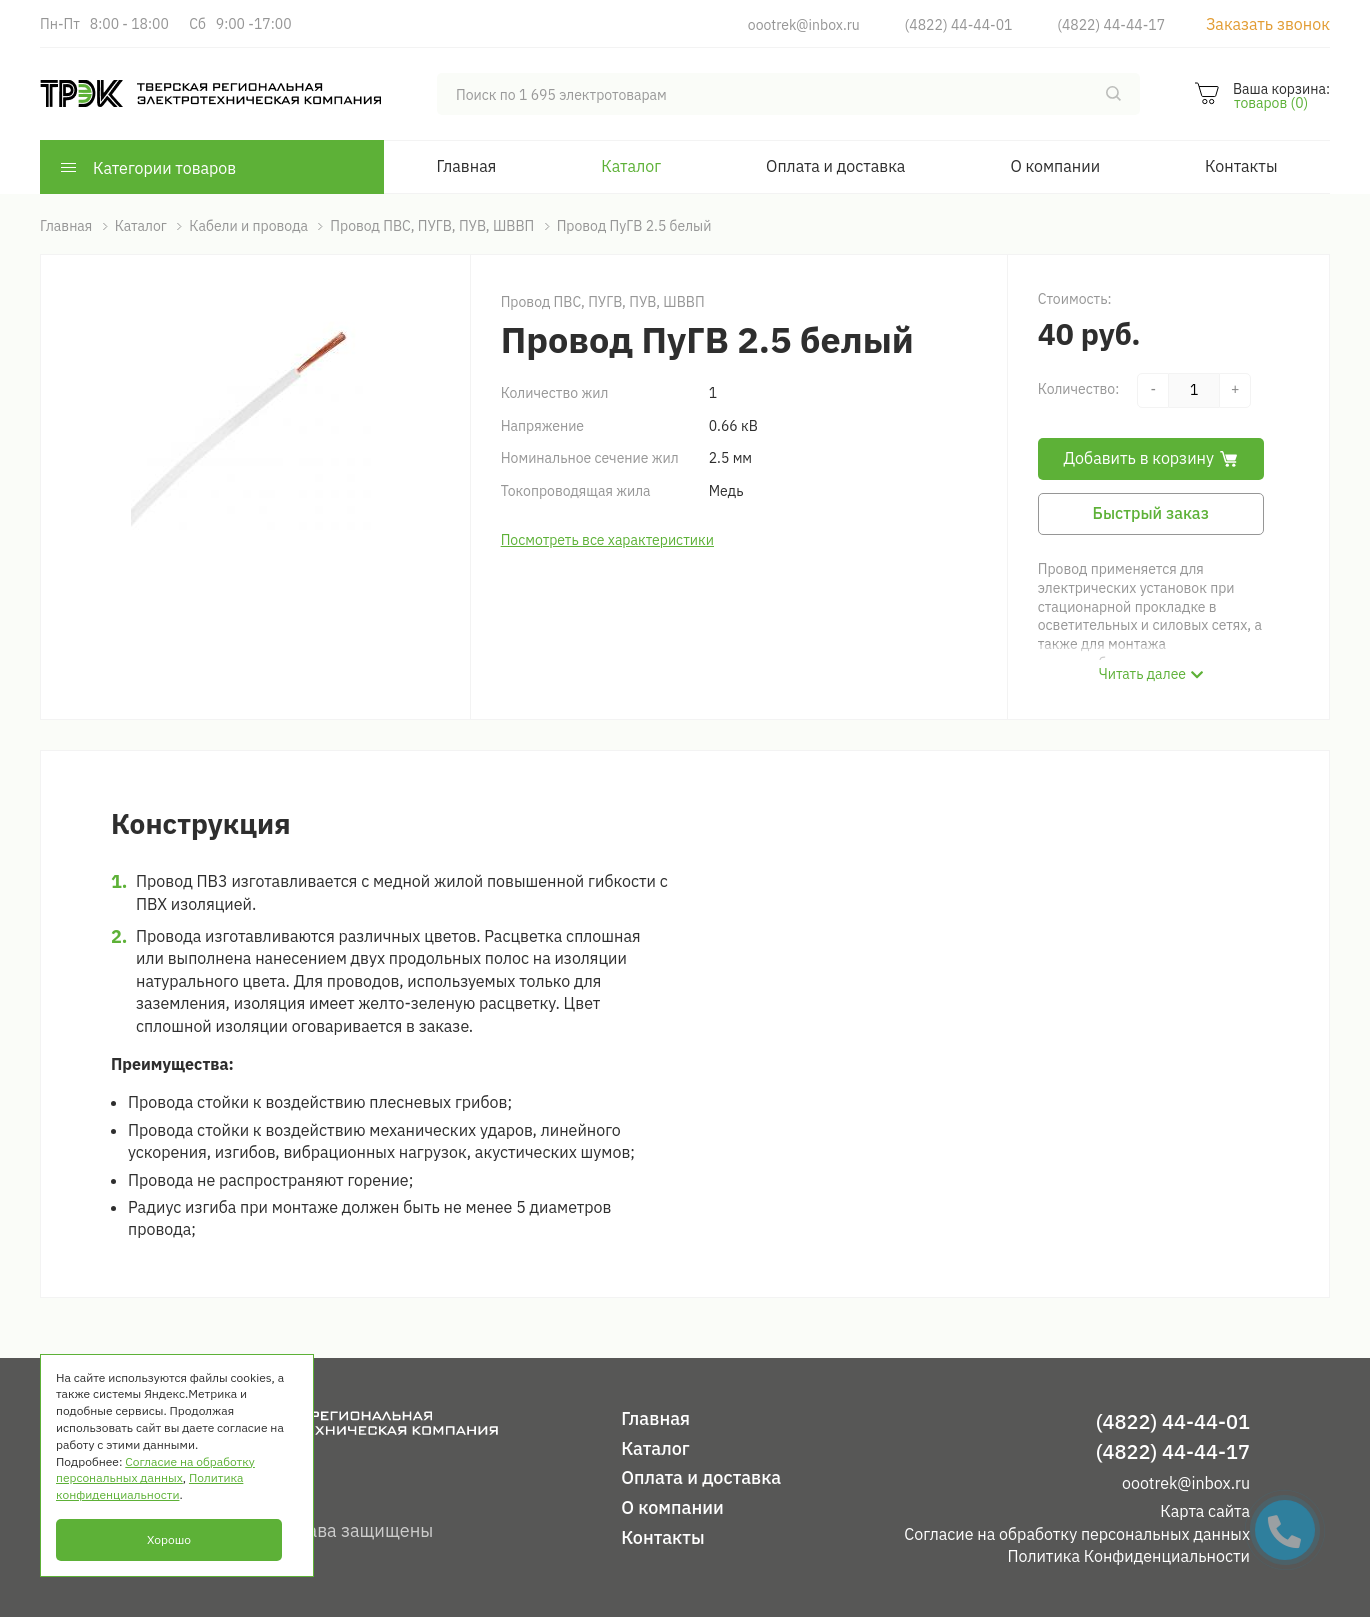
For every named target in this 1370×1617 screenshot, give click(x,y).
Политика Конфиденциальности (1128, 1556)
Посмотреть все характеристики (607, 540)
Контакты (1241, 166)
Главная (467, 166)
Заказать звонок (1268, 24)
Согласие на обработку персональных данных (1077, 1534)
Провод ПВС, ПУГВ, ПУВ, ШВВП (603, 302)
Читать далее (1142, 674)
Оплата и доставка (835, 166)
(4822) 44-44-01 (959, 25)
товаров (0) (1271, 103)
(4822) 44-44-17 (1111, 25)
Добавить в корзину (1151, 458)
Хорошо (169, 1539)
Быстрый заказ (1151, 513)
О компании (1055, 166)
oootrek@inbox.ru (804, 25)
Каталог (631, 166)
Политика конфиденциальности (149, 1486)
